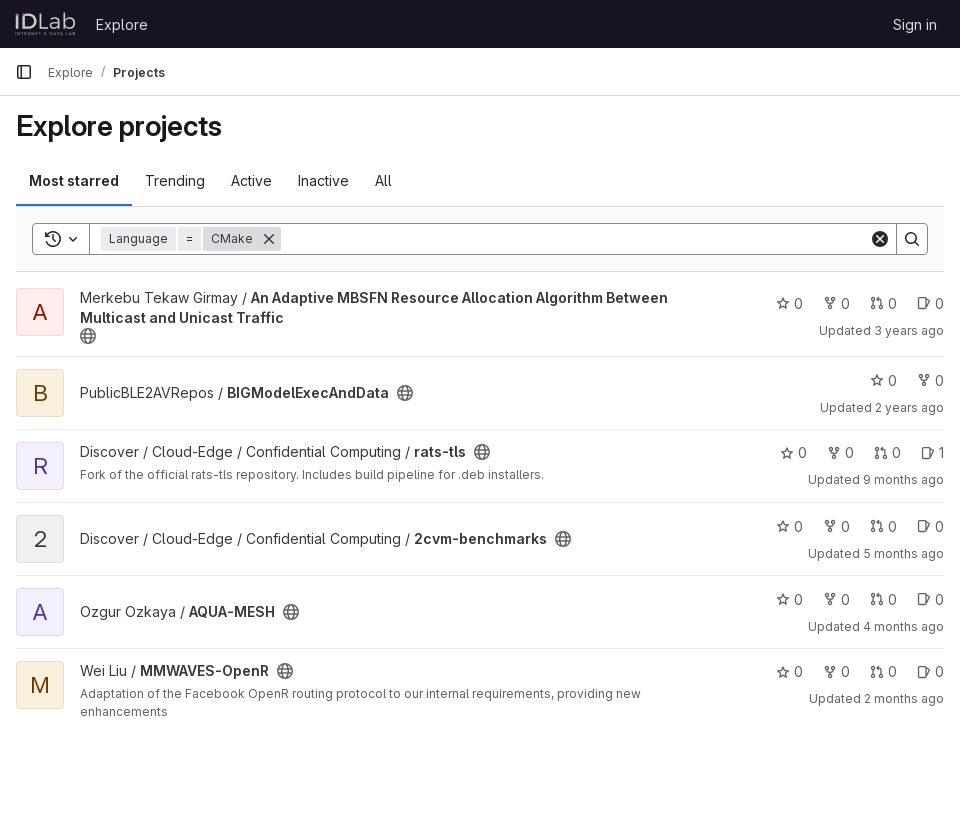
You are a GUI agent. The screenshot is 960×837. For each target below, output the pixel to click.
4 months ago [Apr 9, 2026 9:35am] (903, 626)
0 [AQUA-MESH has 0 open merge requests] (883, 599)
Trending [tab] (175, 180)
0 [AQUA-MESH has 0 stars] (789, 599)
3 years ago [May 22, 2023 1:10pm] (909, 330)
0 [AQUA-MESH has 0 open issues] (930, 599)
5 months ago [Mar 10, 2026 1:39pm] (903, 553)
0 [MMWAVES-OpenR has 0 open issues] (930, 671)
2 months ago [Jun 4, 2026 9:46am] (904, 698)
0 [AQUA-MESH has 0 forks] (836, 599)
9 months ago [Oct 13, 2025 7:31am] (903, 479)
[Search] (575, 239)
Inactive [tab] (323, 180)
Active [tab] (251, 180)
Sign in (915, 24)
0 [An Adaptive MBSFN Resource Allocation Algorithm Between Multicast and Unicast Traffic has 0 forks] (836, 303)
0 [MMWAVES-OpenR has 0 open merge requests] (883, 671)
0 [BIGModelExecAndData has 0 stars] (883, 380)
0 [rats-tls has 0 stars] (793, 452)
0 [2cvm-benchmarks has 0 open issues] (930, 526)
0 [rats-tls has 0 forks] (840, 452)
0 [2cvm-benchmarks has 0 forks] (836, 526)
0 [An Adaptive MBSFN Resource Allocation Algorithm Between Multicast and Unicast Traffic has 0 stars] (789, 303)
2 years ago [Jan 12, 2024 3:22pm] (909, 407)
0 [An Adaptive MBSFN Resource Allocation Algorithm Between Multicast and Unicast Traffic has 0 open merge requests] (883, 303)
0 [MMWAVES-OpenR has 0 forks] (836, 671)
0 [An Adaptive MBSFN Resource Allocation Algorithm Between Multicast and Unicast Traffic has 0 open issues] (930, 303)
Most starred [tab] (74, 180)
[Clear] (880, 239)
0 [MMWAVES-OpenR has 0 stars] (789, 671)
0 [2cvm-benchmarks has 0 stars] (789, 526)
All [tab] (383, 180)
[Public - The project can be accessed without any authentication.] (88, 336)
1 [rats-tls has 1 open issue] (932, 452)
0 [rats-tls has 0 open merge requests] (887, 452)
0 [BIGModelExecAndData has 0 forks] (930, 380)
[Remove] (269, 239)
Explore (122, 24)
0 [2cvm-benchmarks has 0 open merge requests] (883, 526)
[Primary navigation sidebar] (24, 72)
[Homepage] (45, 24)
